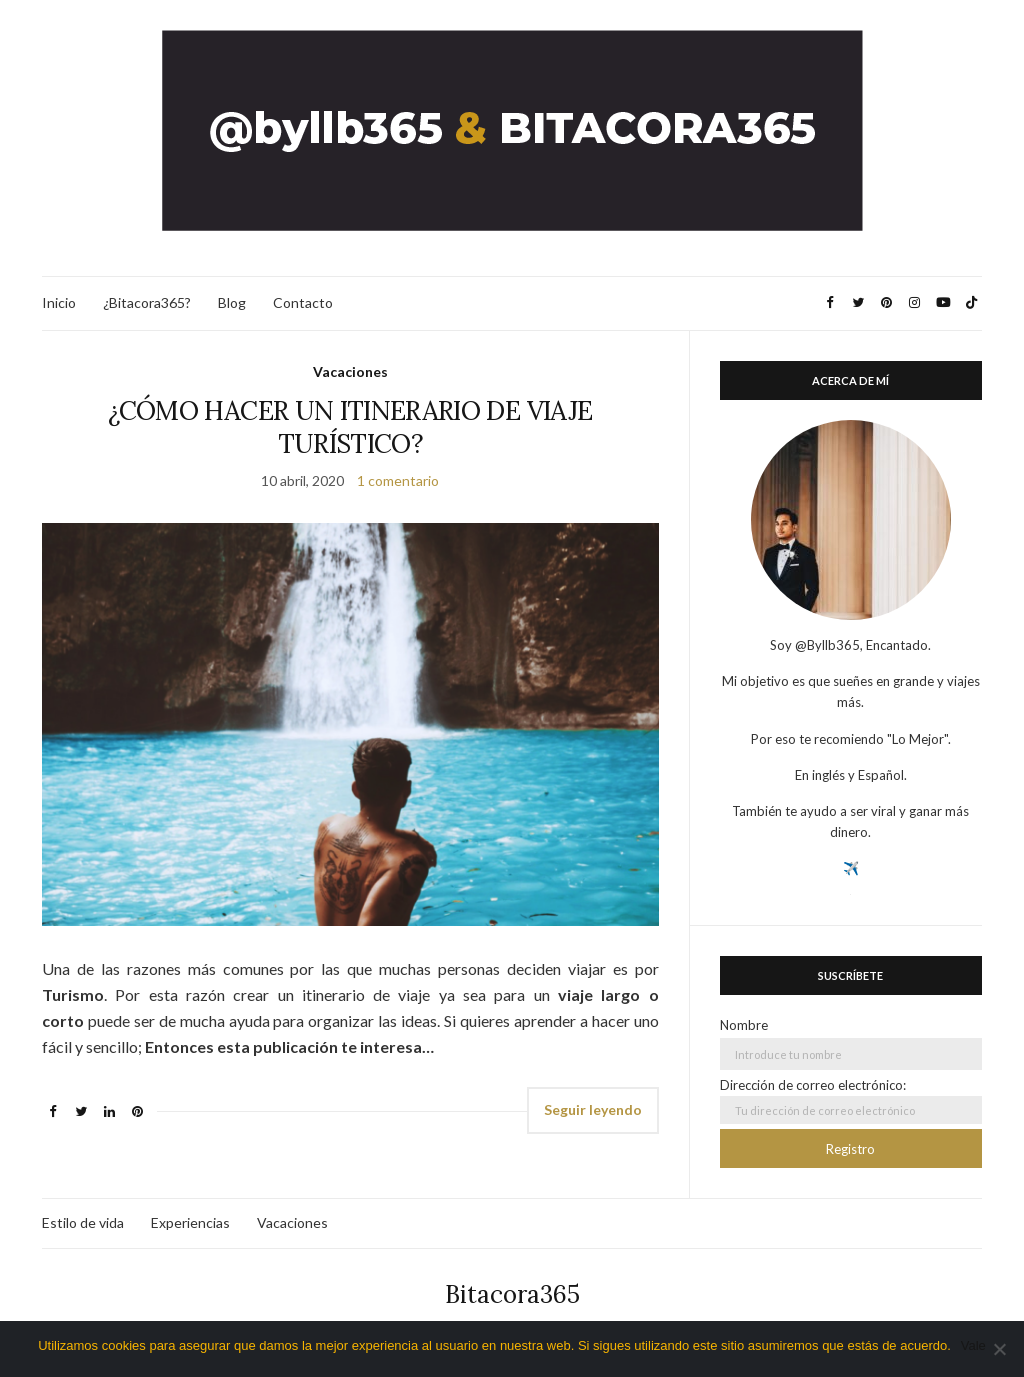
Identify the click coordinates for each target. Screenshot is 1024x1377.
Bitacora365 (512, 1294)
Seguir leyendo (593, 1109)
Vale (973, 1345)
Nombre (744, 1025)
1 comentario (398, 480)
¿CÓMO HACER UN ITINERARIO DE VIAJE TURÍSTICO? (350, 427)
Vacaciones (350, 371)
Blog (232, 302)
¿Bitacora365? (147, 302)
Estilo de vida (83, 1222)
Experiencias (190, 1222)
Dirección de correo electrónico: (851, 1100)
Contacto (303, 302)
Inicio (59, 302)
